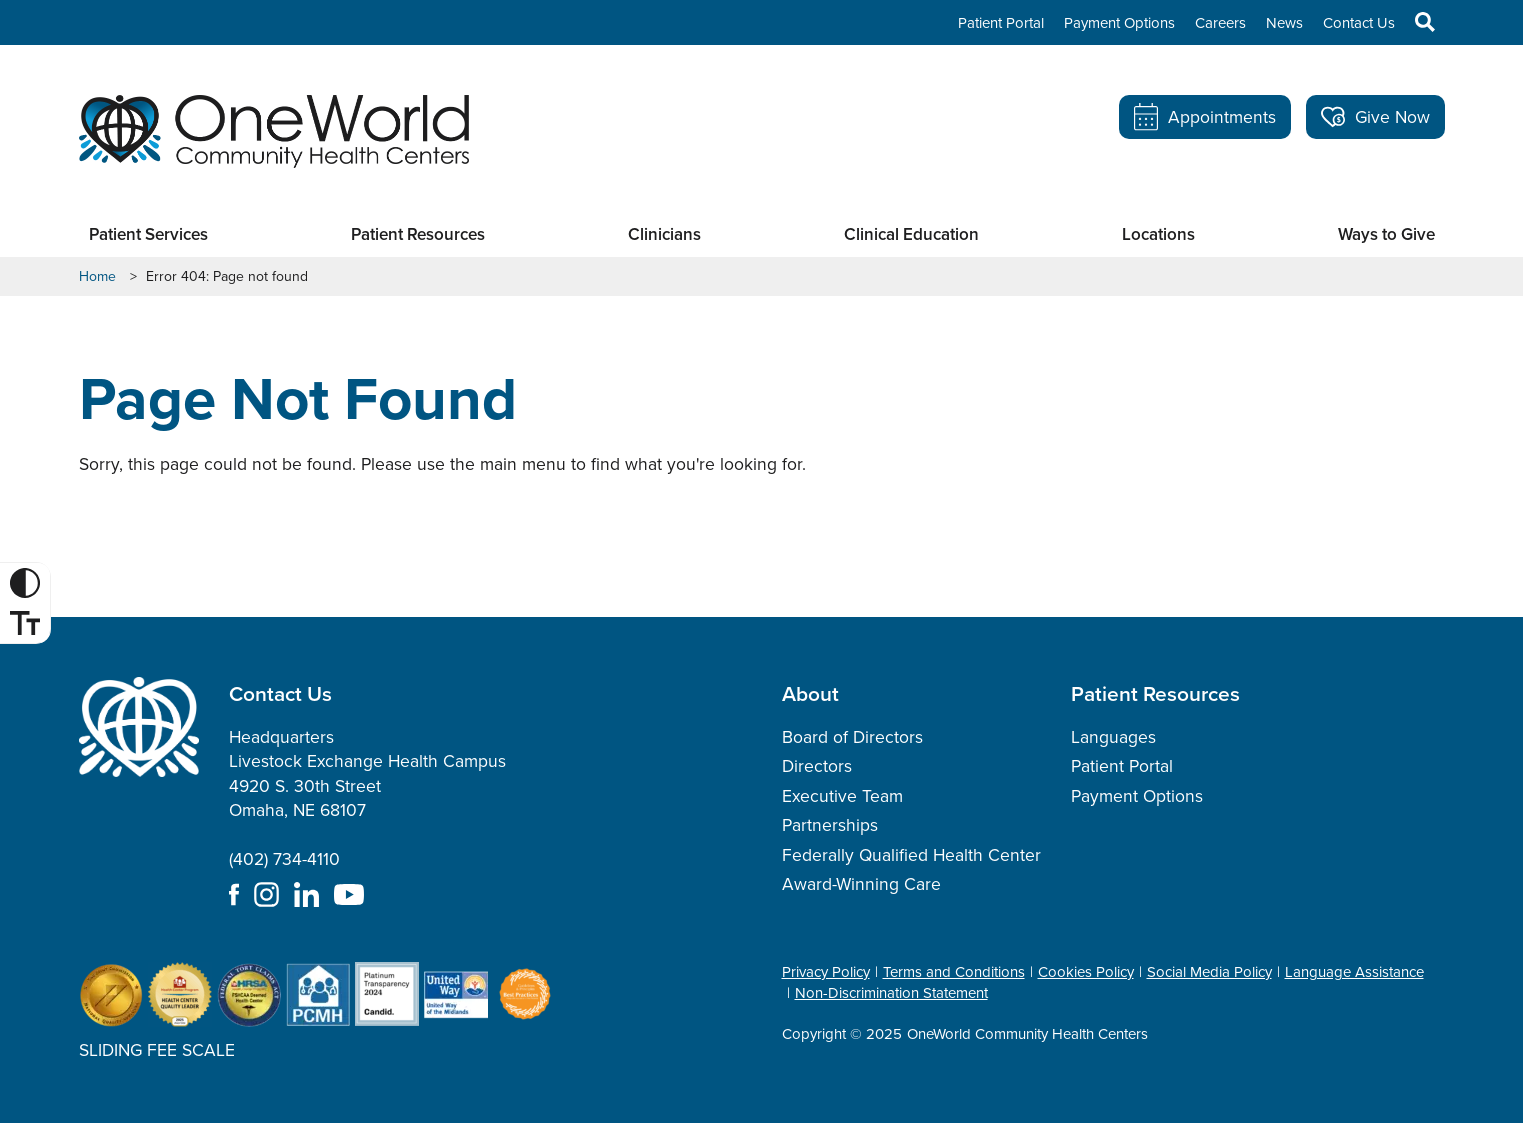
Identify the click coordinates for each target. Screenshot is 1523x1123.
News (1284, 23)
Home (97, 277)
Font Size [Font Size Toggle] (28, 623)
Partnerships (830, 825)
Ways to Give (1386, 235)
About (810, 693)
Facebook (234, 894)
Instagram (266, 894)
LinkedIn (306, 894)
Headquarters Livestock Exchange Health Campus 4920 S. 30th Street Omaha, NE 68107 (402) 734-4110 (367, 798)
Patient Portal (1001, 23)
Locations (1158, 235)
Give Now (1375, 117)
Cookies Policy (1086, 972)
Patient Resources (418, 235)
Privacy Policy (826, 972)
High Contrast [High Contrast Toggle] (28, 583)
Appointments (1205, 117)
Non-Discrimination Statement (891, 993)
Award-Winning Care (861, 884)
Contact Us (1359, 23)
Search (1415, 22)
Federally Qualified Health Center (911, 855)
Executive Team (842, 796)
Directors (817, 766)
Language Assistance (1354, 972)
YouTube (349, 894)
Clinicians (664, 235)
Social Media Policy (1209, 972)
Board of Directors (852, 737)
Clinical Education (911, 235)
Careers (1220, 23)
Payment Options (1119, 23)
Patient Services (148, 235)
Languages (1113, 737)
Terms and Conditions (954, 972)
